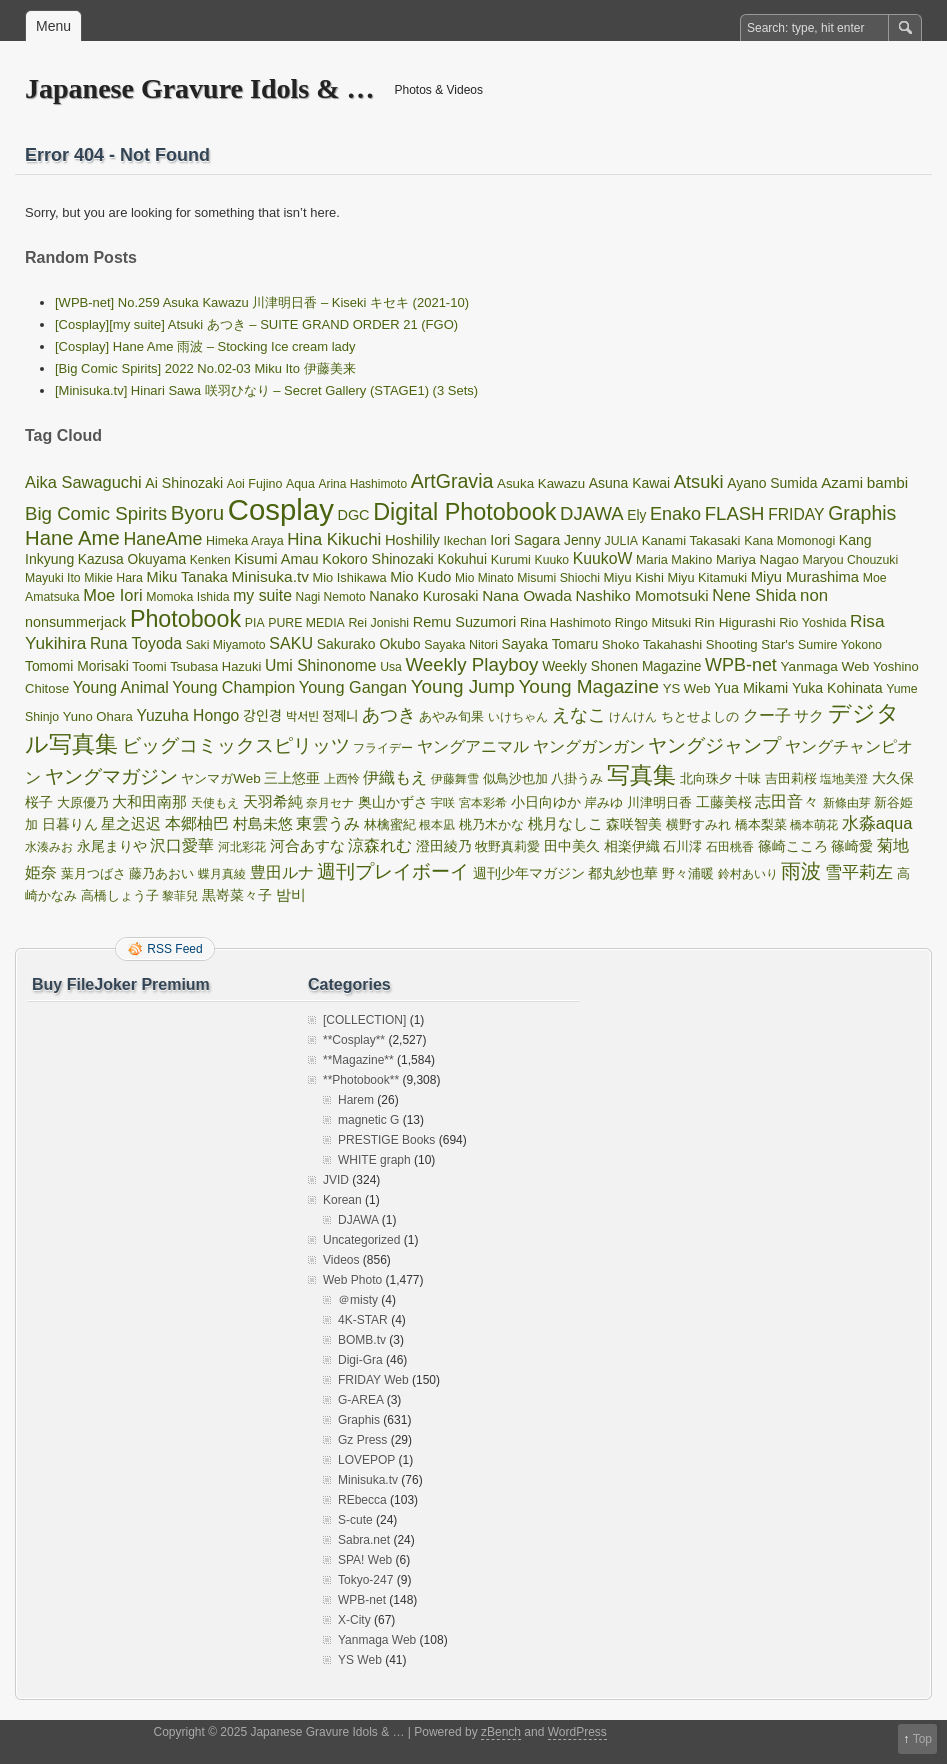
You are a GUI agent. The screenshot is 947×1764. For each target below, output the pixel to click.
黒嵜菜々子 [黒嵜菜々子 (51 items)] (237, 895)
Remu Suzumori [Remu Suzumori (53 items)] (465, 622)
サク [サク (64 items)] (809, 715)
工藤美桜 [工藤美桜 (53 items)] (724, 802)
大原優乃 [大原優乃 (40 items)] (83, 802)
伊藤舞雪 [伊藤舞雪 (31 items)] (455, 779)
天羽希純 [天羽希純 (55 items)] (273, 802)
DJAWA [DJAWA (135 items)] (592, 513)
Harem (356, 1100)
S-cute (355, 1520)
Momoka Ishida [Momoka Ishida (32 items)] (187, 597)
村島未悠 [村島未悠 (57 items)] (263, 824)
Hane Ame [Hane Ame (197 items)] (72, 538)
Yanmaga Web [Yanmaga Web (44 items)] (824, 666)
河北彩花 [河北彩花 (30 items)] (242, 847)
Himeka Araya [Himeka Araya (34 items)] (245, 541)
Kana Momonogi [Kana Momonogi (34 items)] (789, 541)
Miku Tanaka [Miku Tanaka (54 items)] (187, 577)
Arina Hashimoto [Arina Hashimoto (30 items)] (362, 484)
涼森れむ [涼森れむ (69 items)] (380, 845)
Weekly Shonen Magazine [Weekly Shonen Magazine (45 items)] (621, 666)
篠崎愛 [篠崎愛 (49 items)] (852, 846)
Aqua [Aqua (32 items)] (300, 484)
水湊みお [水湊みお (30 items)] (49, 847)
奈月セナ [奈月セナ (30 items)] (330, 803)
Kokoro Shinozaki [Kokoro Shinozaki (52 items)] (378, 559)
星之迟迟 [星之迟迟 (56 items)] (131, 824)
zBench (501, 1732)
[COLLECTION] (364, 1020)
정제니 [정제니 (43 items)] (340, 716)
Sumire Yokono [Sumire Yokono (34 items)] (840, 645)
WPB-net (362, 1600)
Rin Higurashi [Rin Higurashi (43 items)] (735, 622)
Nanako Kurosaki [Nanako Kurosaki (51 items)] (423, 596)
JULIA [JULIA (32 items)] (622, 541)
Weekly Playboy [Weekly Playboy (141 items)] (471, 664)
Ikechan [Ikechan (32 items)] (464, 541)
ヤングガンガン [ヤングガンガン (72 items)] (589, 746)
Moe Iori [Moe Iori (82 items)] (112, 595)
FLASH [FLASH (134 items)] (735, 513)
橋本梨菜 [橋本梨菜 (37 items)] (761, 824)
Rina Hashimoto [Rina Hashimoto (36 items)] (565, 622)
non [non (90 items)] (814, 595)
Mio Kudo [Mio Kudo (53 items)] (420, 577)
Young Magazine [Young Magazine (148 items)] (588, 686)
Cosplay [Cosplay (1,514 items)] (281, 509)
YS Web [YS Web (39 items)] (687, 688)
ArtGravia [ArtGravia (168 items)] (452, 481)
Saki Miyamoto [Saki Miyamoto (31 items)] (226, 645)
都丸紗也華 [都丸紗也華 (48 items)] (623, 873)
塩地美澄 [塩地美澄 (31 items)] (844, 779)
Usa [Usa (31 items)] (391, 667)
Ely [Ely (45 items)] (636, 515)
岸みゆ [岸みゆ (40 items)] (603, 802)
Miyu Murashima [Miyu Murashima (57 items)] (805, 577)
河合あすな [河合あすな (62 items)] (307, 845)
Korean (342, 1200)
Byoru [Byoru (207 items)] (198, 512)
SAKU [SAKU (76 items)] (291, 643)
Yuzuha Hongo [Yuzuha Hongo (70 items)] (187, 715)
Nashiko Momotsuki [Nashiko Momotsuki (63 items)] (642, 595)
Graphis (359, 1420)
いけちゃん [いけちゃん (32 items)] (518, 717)
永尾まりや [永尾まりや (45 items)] (112, 846)
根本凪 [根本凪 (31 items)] (437, 825)
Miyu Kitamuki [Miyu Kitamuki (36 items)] (707, 577)
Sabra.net (364, 1540)
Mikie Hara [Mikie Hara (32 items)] (113, 578)
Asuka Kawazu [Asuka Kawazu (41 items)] (541, 483)
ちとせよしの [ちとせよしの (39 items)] (700, 716)
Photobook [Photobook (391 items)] (185, 619)
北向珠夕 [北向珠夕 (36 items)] (706, 778)
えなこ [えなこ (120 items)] (579, 715)
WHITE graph (374, 1160)
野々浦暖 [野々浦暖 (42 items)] (688, 873)
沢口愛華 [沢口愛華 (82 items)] (182, 845)
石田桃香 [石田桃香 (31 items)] (730, 847)
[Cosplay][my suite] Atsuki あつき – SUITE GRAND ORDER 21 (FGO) (256, 324)
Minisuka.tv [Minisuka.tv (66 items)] (270, 576)
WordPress (577, 1732)
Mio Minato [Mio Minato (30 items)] (484, 578)
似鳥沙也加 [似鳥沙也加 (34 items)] (515, 779)
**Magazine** (358, 1060)
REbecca (362, 1500)
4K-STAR (363, 1320)
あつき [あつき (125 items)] (389, 714)
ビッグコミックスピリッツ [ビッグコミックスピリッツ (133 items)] (236, 745)
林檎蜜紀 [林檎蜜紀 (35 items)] (390, 824)
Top (922, 1739)
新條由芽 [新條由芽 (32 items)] (847, 803)
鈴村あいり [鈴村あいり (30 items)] (748, 874)
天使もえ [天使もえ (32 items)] (215, 803)
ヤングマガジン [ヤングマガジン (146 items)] (111, 776)
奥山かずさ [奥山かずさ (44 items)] (393, 802)
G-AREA (360, 1400)
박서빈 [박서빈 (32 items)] (302, 717)
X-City (354, 1620)
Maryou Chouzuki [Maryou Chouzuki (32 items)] (851, 560)
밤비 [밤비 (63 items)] (291, 894)
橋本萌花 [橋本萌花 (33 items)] (814, 825)
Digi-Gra (360, 1360)
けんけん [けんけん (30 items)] (633, 717)
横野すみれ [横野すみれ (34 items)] (698, 825)
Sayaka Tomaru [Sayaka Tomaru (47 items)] (550, 644)
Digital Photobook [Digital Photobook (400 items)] (464, 512)
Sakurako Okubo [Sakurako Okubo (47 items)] (369, 644)
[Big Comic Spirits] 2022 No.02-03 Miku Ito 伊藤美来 (205, 368)
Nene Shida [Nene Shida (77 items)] (754, 595)
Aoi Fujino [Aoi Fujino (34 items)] (255, 484)
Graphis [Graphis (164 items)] (862, 513)
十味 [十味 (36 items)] (748, 778)
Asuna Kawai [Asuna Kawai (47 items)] (629, 483)
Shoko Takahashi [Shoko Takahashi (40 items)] (652, 644)
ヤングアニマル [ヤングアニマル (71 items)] (473, 746)
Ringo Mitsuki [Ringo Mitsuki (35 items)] (653, 622)
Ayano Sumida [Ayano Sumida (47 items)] (772, 483)
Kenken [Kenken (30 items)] (210, 560)
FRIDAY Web (373, 1380)
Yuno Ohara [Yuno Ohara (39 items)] (98, 716)
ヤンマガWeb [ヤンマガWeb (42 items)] (220, 778)
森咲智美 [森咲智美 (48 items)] (634, 824)
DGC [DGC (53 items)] (353, 515)
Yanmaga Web (377, 1640)
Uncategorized (361, 1240)
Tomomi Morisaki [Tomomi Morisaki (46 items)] (77, 666)
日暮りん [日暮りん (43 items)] (70, 824)
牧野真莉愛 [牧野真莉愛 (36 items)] (507, 846)
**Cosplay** (354, 1040)
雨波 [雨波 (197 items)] (801, 871)
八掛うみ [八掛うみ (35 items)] (577, 778)
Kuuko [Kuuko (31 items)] (552, 560)
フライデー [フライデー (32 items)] (383, 748)
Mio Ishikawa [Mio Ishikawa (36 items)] (350, 577)
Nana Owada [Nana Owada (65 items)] (527, 595)
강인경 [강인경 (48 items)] (262, 716)
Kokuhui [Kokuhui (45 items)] (462, 559)
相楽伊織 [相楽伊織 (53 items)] (632, 846)
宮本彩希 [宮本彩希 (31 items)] (483, 803)
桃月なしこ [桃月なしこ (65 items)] (565, 823)
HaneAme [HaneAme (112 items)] (162, 539)
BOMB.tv (362, 1340)
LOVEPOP (366, 1460)
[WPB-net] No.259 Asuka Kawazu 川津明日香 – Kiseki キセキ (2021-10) (262, 302)
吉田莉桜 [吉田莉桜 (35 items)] (791, 778)
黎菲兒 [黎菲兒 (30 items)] (180, 896)
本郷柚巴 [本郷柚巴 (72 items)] (197, 823)
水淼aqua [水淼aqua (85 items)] (877, 823)
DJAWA (358, 1220)
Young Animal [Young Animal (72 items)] (121, 687)
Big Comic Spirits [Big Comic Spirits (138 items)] (96, 513)
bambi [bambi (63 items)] (888, 482)
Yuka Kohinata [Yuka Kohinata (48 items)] (837, 688)
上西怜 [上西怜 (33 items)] (342, 779)
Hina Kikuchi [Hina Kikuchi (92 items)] (334, 539)
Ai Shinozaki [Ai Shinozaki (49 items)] (184, 483)
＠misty (358, 1300)
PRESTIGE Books (386, 1140)
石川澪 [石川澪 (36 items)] (682, 846)
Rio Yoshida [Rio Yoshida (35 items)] (812, 622)
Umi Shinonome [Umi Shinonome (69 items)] (321, 665)
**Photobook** (361, 1080)
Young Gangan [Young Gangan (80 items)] (353, 687)
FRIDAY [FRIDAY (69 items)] (796, 514)
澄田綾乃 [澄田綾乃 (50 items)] (444, 846)
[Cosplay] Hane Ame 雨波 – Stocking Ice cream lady (205, 346)
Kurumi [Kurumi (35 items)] (511, 559)
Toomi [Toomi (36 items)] (149, 666)
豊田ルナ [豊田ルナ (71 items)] (282, 872)
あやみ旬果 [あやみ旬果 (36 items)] (451, 716)
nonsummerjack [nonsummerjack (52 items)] (75, 622)
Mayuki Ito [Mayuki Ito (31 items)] (53, 578)
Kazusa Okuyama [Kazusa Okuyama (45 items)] (132, 559)
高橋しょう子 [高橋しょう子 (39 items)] (120, 895)
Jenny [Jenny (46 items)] (582, 540)
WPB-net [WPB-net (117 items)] (741, 665)
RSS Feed (174, 949)
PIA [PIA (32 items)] (255, 623)
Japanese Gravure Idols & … (200, 88)
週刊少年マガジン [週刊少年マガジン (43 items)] (529, 873)
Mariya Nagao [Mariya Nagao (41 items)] (757, 559)
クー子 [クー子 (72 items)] (767, 715)
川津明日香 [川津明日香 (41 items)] (659, 802)
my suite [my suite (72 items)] (262, 595)
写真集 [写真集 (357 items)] (641, 775)
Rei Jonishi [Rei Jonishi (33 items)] (378, 623)
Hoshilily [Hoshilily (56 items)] (412, 540)
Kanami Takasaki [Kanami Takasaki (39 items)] (691, 540)
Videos (341, 1260)
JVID (336, 1180)
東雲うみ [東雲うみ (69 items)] (328, 823)
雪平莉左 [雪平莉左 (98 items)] (859, 872)
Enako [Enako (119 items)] (675, 514)
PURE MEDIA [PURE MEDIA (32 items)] (306, 623)
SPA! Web (365, 1560)
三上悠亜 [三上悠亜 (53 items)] (292, 778)
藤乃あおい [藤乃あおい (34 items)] (161, 874)
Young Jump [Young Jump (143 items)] (463, 686)
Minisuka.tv (368, 1480)
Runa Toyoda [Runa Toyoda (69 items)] (136, 643)
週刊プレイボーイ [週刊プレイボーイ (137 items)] (393, 871)
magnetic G (368, 1120)
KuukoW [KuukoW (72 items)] (603, 558)
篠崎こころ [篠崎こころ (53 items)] (793, 846)
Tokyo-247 (365, 1580)
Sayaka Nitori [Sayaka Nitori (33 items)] (461, 645)
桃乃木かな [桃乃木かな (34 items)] (491, 825)
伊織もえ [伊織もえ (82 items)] (395, 777)
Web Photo (352, 1280)
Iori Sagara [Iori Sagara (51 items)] (525, 540)
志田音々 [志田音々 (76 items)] (787, 801)
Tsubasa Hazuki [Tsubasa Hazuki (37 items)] (215, 666)
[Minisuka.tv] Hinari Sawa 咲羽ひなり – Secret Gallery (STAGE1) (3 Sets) (266, 390)
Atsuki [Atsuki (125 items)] (699, 481)
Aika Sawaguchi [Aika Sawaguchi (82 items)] (83, 482)
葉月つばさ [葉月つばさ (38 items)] (93, 873)
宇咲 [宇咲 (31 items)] (443, 803)
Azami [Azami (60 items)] (842, 482)
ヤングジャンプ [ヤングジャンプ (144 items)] (714, 745)
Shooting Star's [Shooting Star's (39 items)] (750, 644)
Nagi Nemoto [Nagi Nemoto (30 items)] (331, 597)
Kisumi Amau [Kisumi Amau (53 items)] (276, 559)
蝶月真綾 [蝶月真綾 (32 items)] (222, 874)
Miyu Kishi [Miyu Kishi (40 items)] (634, 577)
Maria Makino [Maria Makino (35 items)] (674, 559)
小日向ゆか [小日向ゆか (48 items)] (546, 802)
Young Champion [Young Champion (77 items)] (233, 687)
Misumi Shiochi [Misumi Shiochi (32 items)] (558, 578)
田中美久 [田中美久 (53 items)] (572, 846)
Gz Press (362, 1440)
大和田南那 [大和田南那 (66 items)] (149, 801)
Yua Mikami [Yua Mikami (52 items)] (751, 688)
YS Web (360, 1660)
